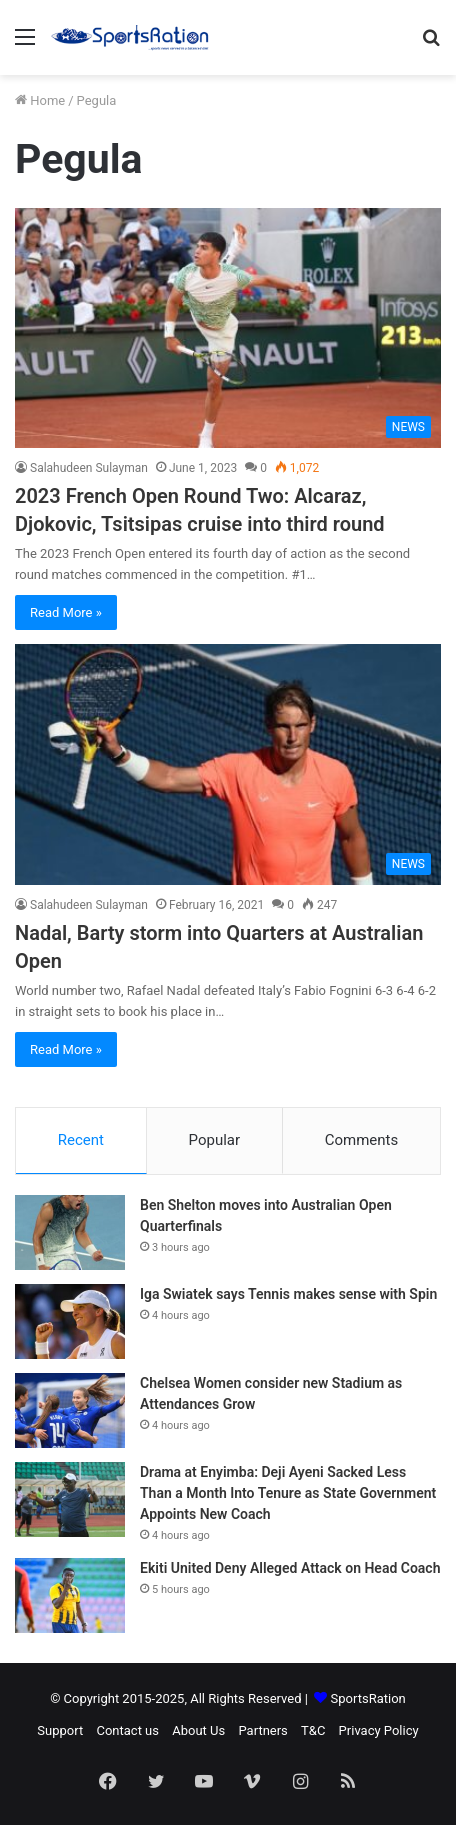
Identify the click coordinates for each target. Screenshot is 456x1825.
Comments (362, 1140)
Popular (215, 1140)
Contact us (127, 1730)
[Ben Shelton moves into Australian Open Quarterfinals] (70, 1232)
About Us (198, 1730)
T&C (313, 1730)
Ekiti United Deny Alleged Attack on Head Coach (290, 1568)
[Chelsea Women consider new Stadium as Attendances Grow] (70, 1410)
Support (60, 1730)
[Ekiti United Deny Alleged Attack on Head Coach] (70, 1595)
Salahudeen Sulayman (89, 468)
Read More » (66, 612)
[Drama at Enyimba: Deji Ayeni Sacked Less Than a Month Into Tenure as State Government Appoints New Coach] (70, 1499)
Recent (81, 1140)
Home (40, 100)
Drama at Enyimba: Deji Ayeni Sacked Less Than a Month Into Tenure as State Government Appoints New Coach (288, 1493)
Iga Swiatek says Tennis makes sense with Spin (288, 1294)
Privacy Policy (379, 1730)
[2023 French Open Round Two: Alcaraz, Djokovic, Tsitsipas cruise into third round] (228, 328)
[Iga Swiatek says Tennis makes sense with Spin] (70, 1321)
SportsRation (368, 1698)
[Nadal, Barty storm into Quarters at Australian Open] (228, 764)
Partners (262, 1730)
